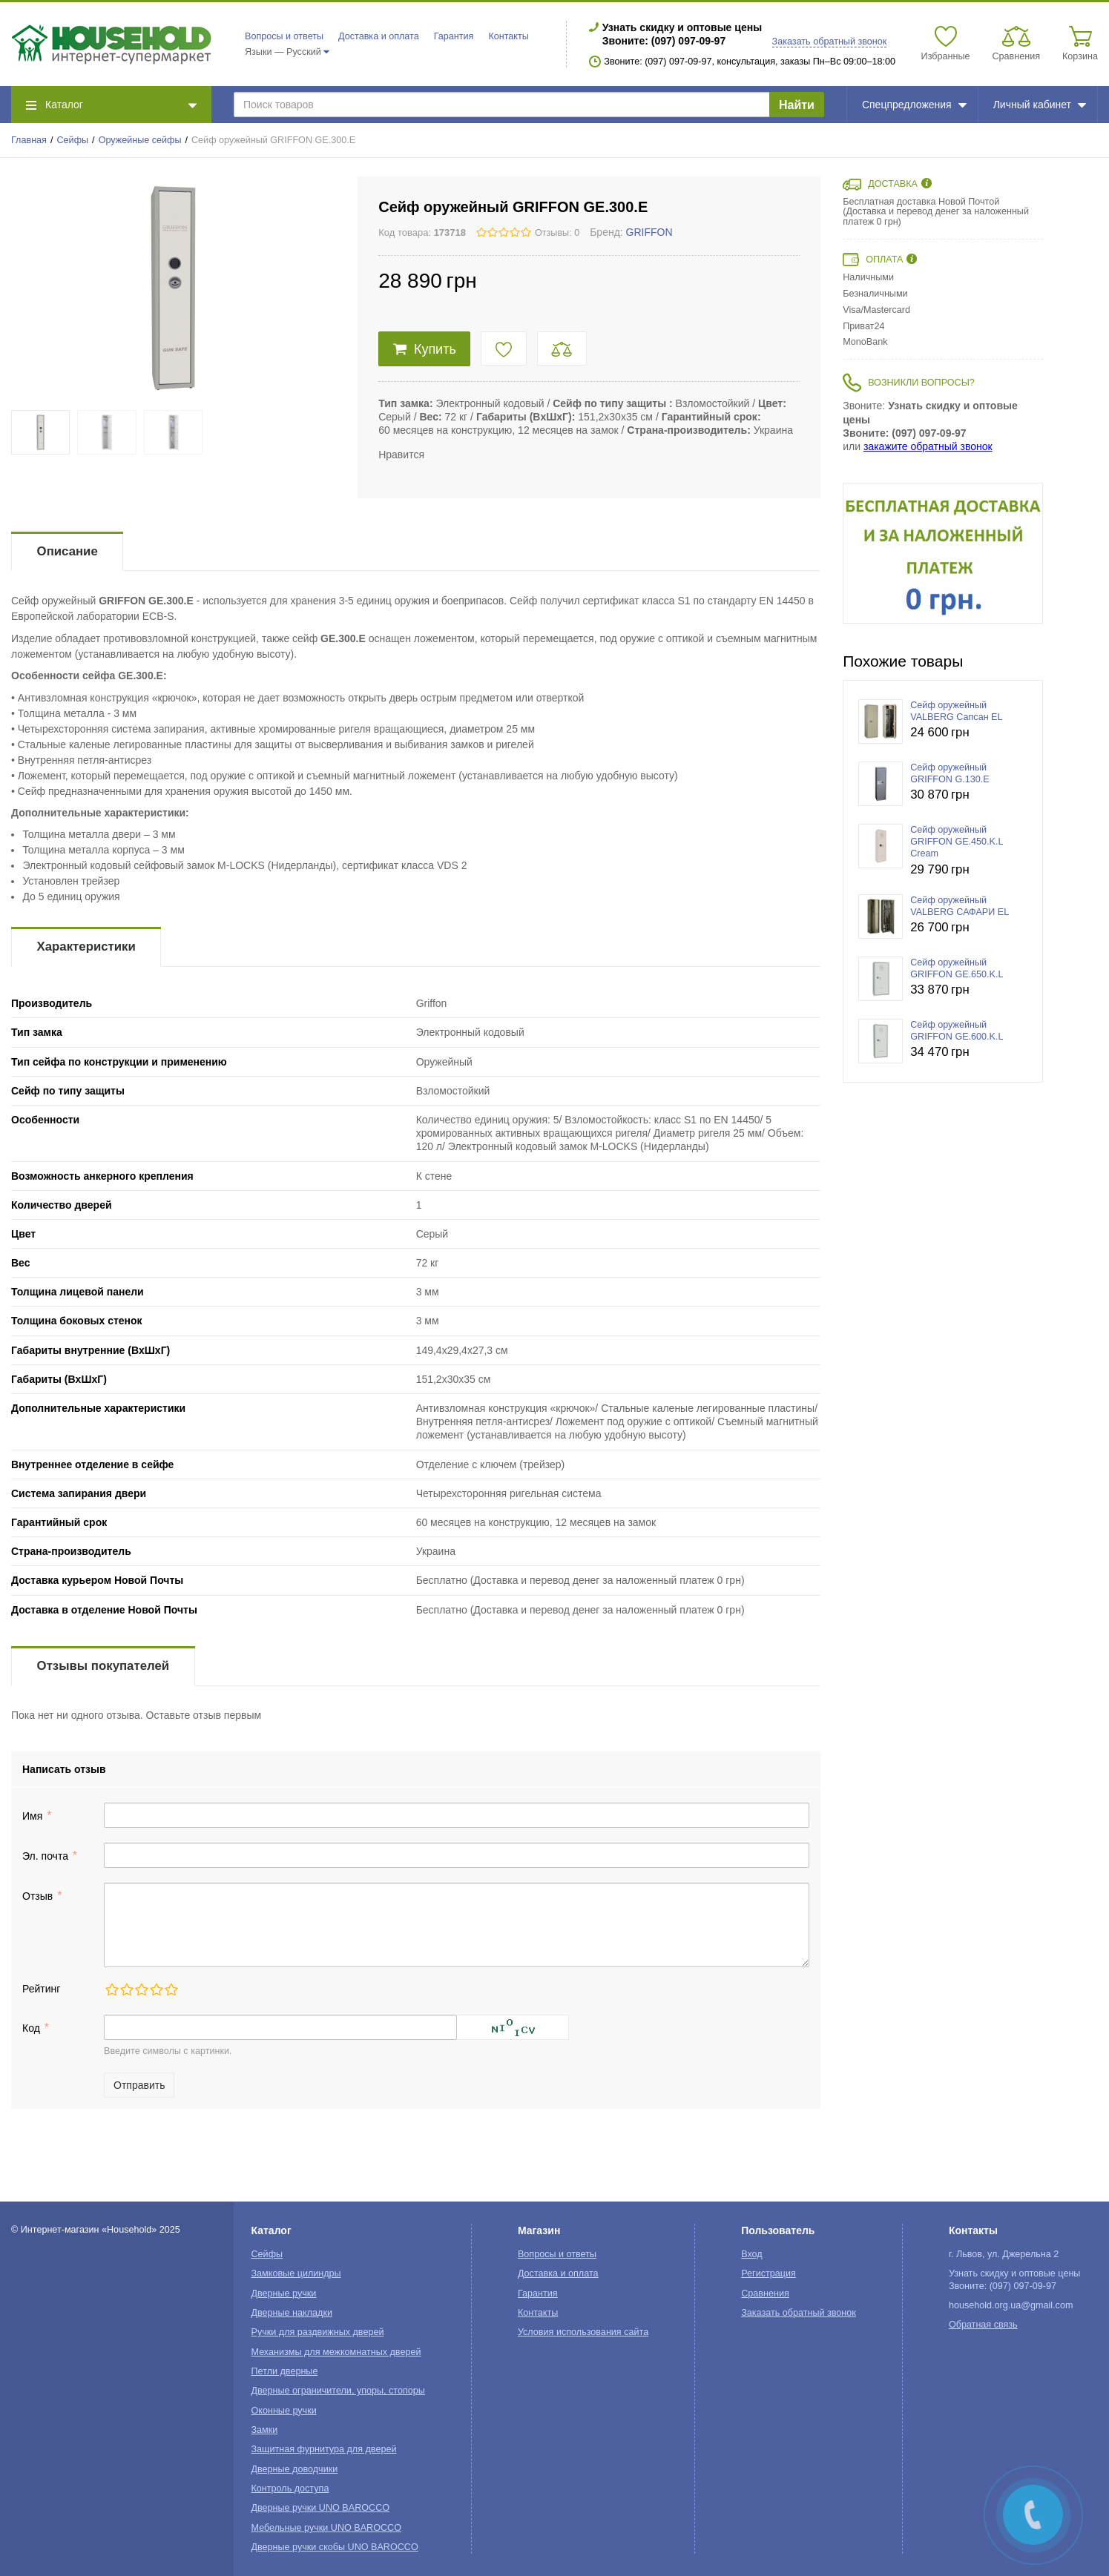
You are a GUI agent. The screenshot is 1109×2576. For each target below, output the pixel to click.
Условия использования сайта (583, 2332)
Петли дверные (284, 2371)
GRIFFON (649, 232)
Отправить (139, 2085)
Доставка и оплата (378, 36)
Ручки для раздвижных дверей (317, 2332)
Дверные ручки (284, 2293)
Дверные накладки (291, 2313)
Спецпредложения (914, 104)
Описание (67, 551)
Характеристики (86, 946)
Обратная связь (983, 2324)
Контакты (508, 36)
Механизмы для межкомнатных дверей (336, 2352)
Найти (797, 105)
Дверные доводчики (294, 2469)
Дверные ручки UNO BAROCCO (320, 2508)
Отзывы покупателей (103, 1666)
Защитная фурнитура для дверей (324, 2449)
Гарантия (454, 36)
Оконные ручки (284, 2410)
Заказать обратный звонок (829, 41)
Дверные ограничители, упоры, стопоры (338, 2390)
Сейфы (73, 140)
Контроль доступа (290, 2488)
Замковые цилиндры (296, 2273)
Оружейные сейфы (140, 140)
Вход (752, 2254)
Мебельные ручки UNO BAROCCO (326, 2528)
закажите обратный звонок (928, 446)
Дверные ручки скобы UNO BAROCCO (334, 2547)
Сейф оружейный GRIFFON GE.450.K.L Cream (956, 842)
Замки (264, 2430)
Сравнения (765, 2293)
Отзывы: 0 (557, 233)
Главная (29, 140)
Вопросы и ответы (284, 36)
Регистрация (768, 2273)
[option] (942, 553)
